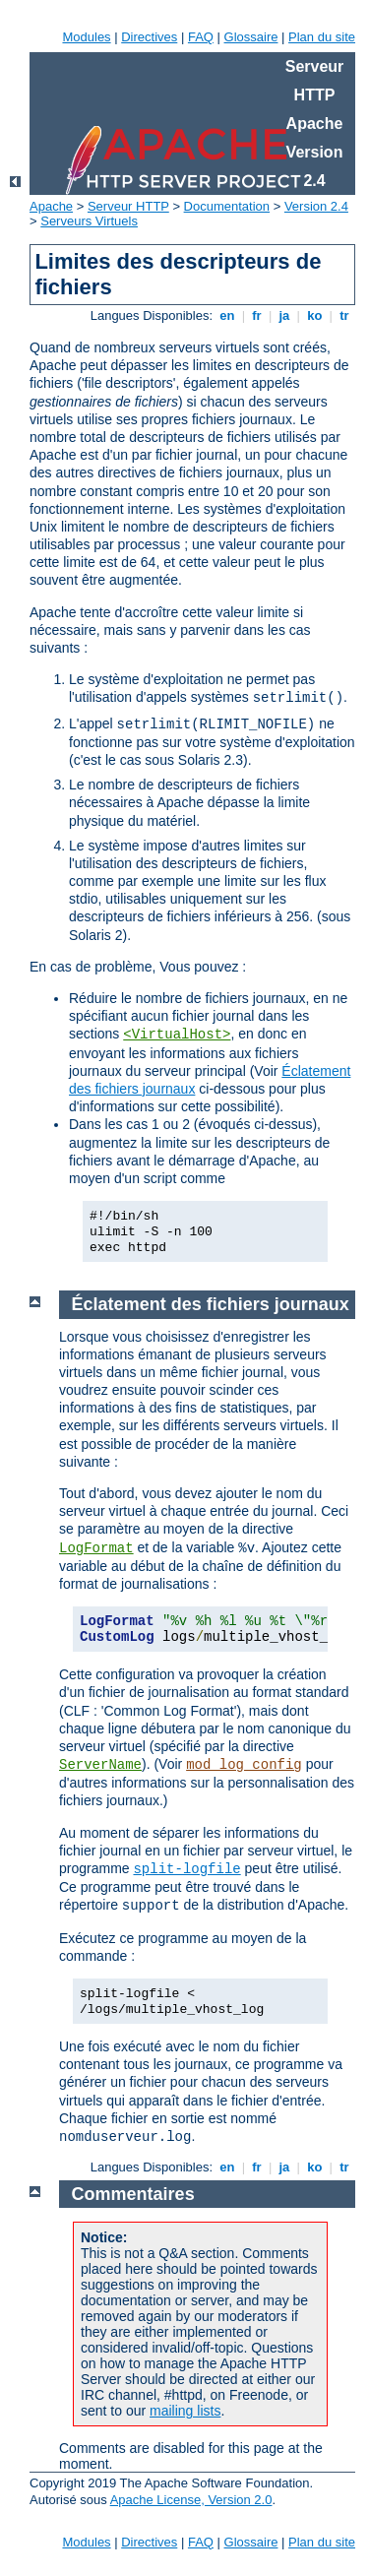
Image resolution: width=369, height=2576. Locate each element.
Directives (149, 37)
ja (284, 315)
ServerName (100, 1765)
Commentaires (133, 2194)
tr (345, 315)
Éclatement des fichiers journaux (210, 1304)
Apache (51, 206)
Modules (86, 37)
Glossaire (251, 37)
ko (315, 315)
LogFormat (96, 1548)
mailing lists (185, 2411)
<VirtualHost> (176, 1034)
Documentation (227, 206)
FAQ (201, 37)
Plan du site (321, 37)
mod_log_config (244, 1765)
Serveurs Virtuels (89, 221)
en (227, 315)
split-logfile (186, 1869)
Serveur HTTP (128, 206)
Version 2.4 (316, 206)
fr (257, 315)
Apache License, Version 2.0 (191, 2499)
